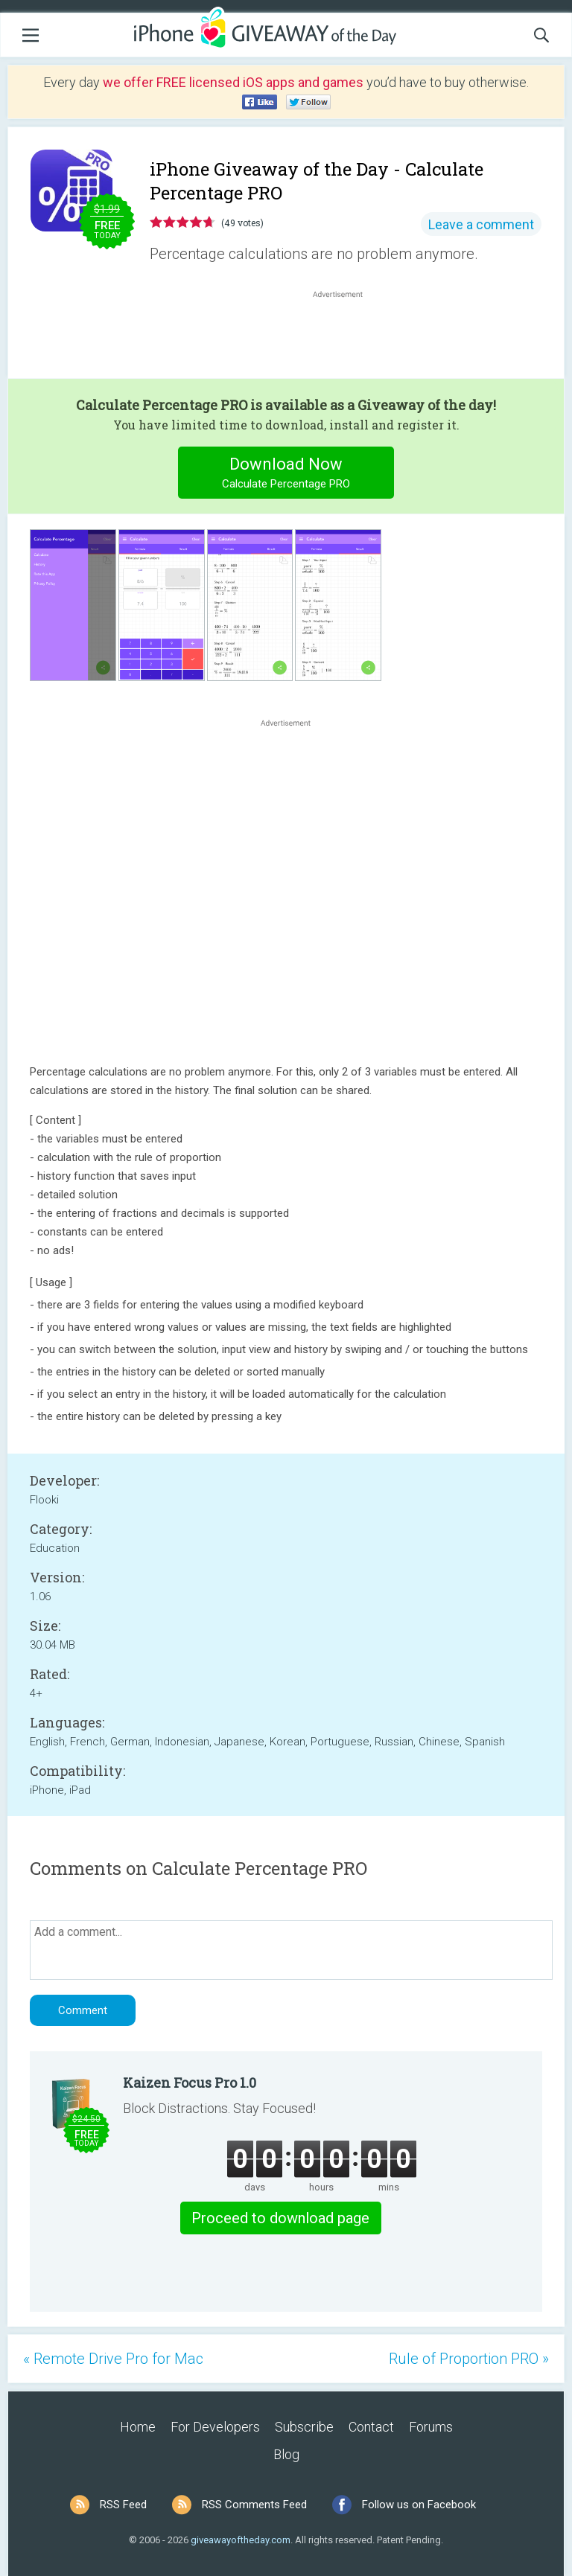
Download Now (286, 474)
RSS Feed (123, 2504)
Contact (371, 2427)
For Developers (215, 2427)
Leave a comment (481, 224)
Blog (286, 2454)
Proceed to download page (280, 2218)
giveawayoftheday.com (240, 2539)
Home (138, 2427)
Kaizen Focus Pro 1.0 (189, 2082)
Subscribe (304, 2427)
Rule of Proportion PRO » (469, 2359)
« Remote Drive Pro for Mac (113, 2359)
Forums (431, 2427)
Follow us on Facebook (419, 2504)
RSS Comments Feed (254, 2504)
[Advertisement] (345, 337)
